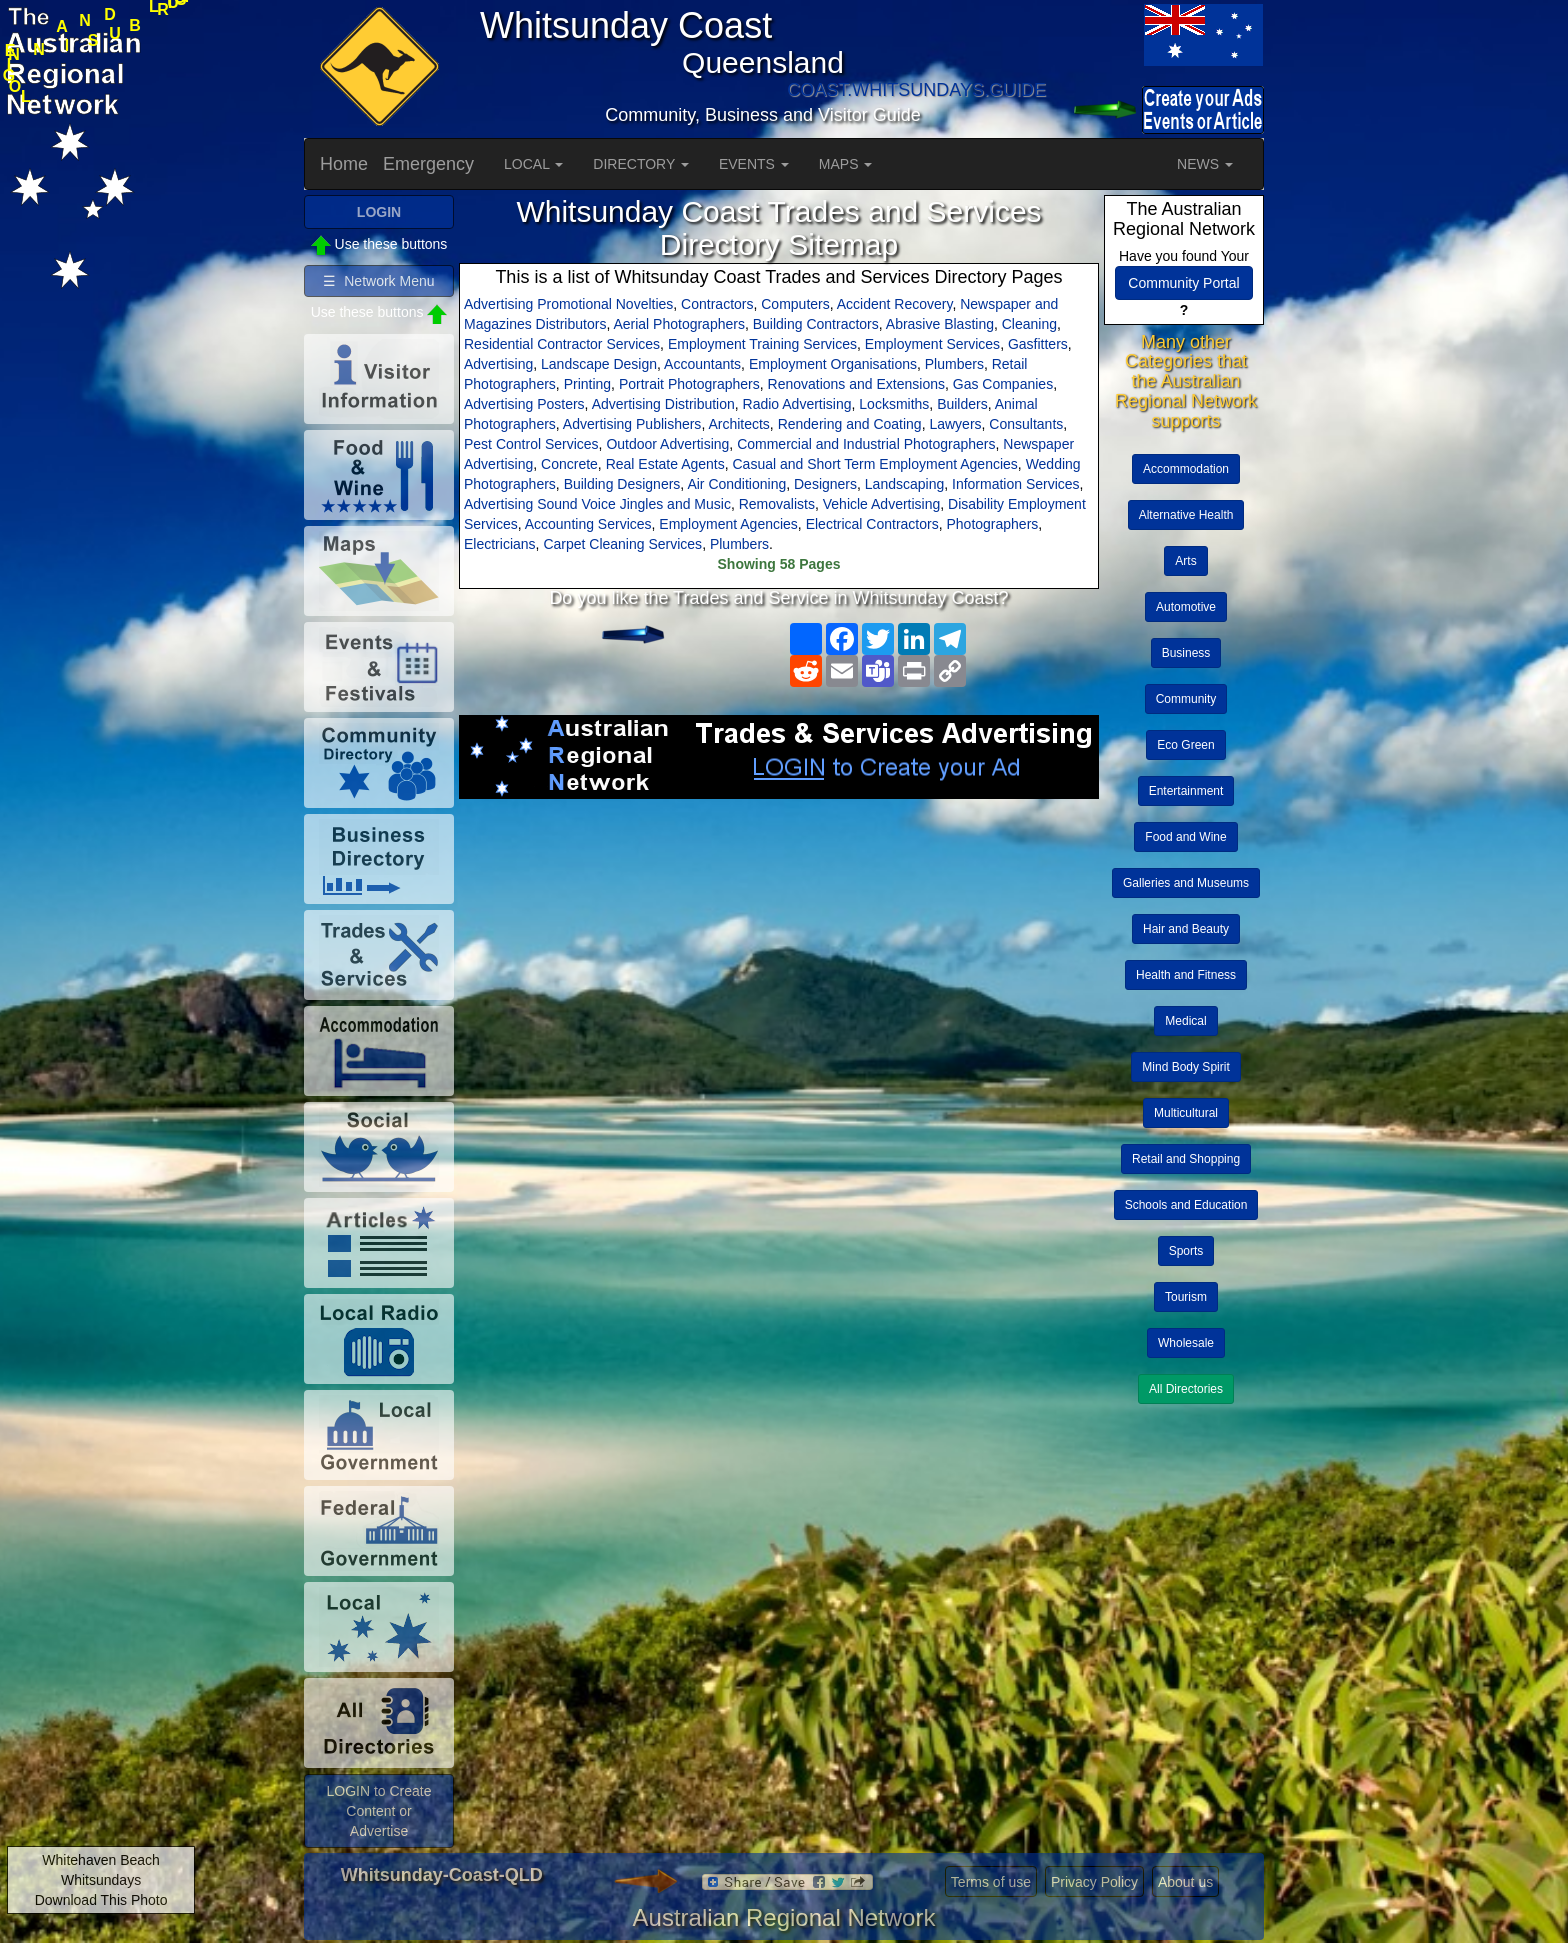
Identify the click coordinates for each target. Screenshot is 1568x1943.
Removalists (777, 504)
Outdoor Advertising (667, 444)
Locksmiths (894, 404)
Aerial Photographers (679, 324)
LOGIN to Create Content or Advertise (378, 1811)
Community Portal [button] (1183, 283)
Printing (587, 384)
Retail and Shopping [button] (1186, 1159)
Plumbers (954, 364)
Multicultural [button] (1186, 1113)
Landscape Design (599, 364)
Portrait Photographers (689, 384)
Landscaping (904, 484)
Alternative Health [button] (1186, 515)
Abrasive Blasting (940, 324)
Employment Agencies (728, 524)
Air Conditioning (736, 484)
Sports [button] (1186, 1251)
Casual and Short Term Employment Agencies (875, 464)
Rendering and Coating (850, 424)
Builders (962, 404)
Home (344, 164)
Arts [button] (1185, 561)
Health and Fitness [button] (1186, 975)
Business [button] (1186, 653)
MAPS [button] (846, 164)
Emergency (428, 164)
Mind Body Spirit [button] (1185, 1067)
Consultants (1026, 424)
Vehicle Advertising (882, 504)
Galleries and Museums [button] (1186, 883)
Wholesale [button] (1186, 1343)
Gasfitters (1038, 344)
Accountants (702, 364)
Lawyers (955, 424)
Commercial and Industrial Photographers (866, 444)
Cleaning (1029, 324)
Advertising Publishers (632, 424)
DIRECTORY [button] (641, 164)
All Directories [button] (1186, 1389)
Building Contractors (816, 324)
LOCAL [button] (533, 164)
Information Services (1016, 484)
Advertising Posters (524, 404)
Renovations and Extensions (856, 384)
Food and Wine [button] (1185, 837)
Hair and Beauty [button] (1186, 929)
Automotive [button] (1186, 607)
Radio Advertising (797, 404)
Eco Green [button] (1185, 745)
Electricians (500, 544)
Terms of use (991, 1882)
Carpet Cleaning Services (622, 544)
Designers (825, 484)
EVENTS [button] (754, 164)
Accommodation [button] (1186, 469)
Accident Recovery (895, 304)
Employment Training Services (762, 344)
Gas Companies (1003, 384)
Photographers (992, 524)
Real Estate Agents (665, 464)
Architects (738, 424)
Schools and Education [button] (1186, 1205)
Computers (795, 304)
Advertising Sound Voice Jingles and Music (597, 504)
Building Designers (622, 484)
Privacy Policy (1094, 1882)
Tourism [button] (1186, 1297)
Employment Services (932, 344)
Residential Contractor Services (562, 344)
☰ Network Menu (378, 281)
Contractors (717, 304)
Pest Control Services (531, 444)
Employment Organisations (833, 364)
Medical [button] (1185, 1021)
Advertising (498, 364)
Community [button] (1186, 699)
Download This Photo (101, 1900)
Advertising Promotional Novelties (568, 304)
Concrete (569, 464)
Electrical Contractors (872, 524)
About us (1185, 1882)
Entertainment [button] (1186, 791)
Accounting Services (588, 524)
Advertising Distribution (663, 404)
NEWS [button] (1205, 164)
